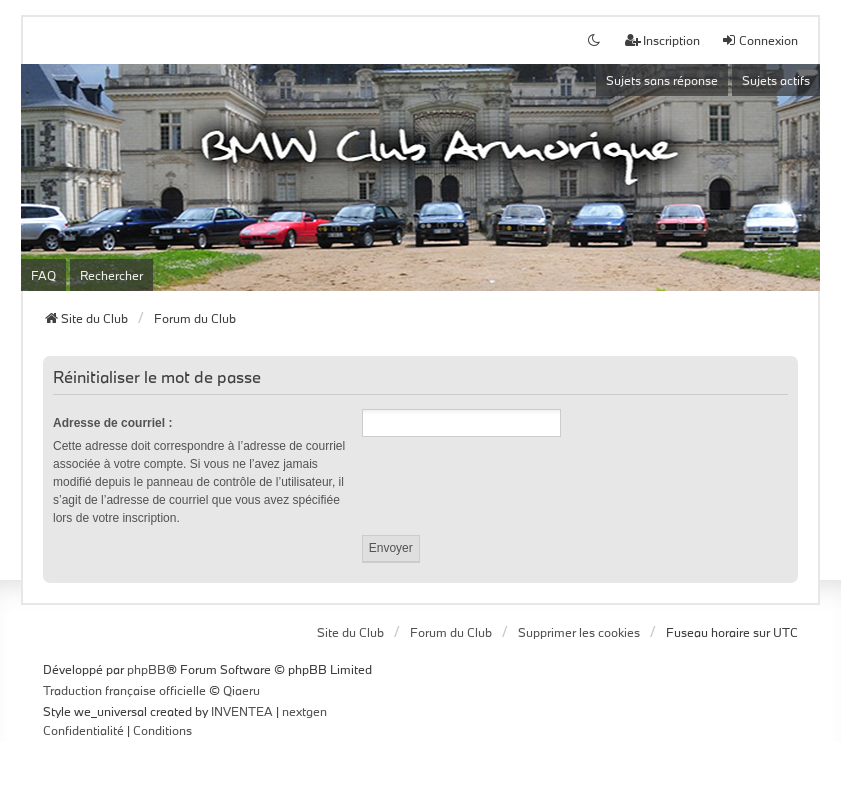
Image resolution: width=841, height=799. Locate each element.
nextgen (304, 711)
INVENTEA (242, 711)
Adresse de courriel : (112, 423)
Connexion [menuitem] (759, 40)
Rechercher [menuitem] (111, 275)
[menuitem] (83, 731)
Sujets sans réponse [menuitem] (662, 80)
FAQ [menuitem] (43, 275)
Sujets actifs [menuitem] (776, 80)
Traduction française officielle (124, 690)
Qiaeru (241, 690)
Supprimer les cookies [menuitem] (579, 632)
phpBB (146, 669)
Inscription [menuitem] (662, 40)
